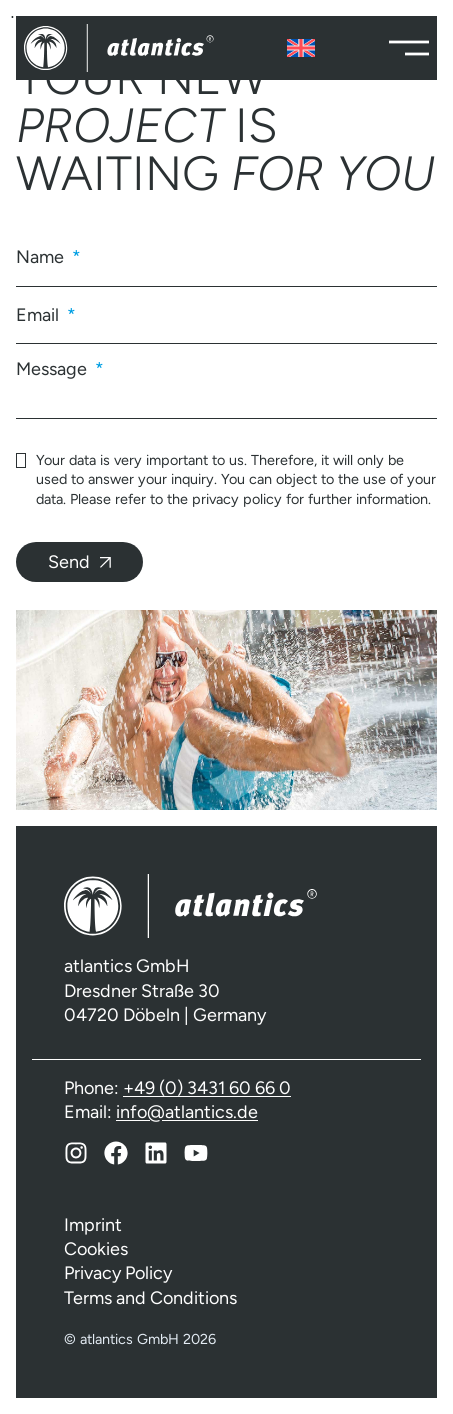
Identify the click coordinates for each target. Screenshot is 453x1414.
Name (42, 257)
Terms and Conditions (150, 1298)
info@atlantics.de (187, 1112)
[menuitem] (301, 48)
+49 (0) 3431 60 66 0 (207, 1088)
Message (53, 368)
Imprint (93, 1225)
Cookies (96, 1249)
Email (39, 315)
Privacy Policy (118, 1273)
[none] (301, 48)
